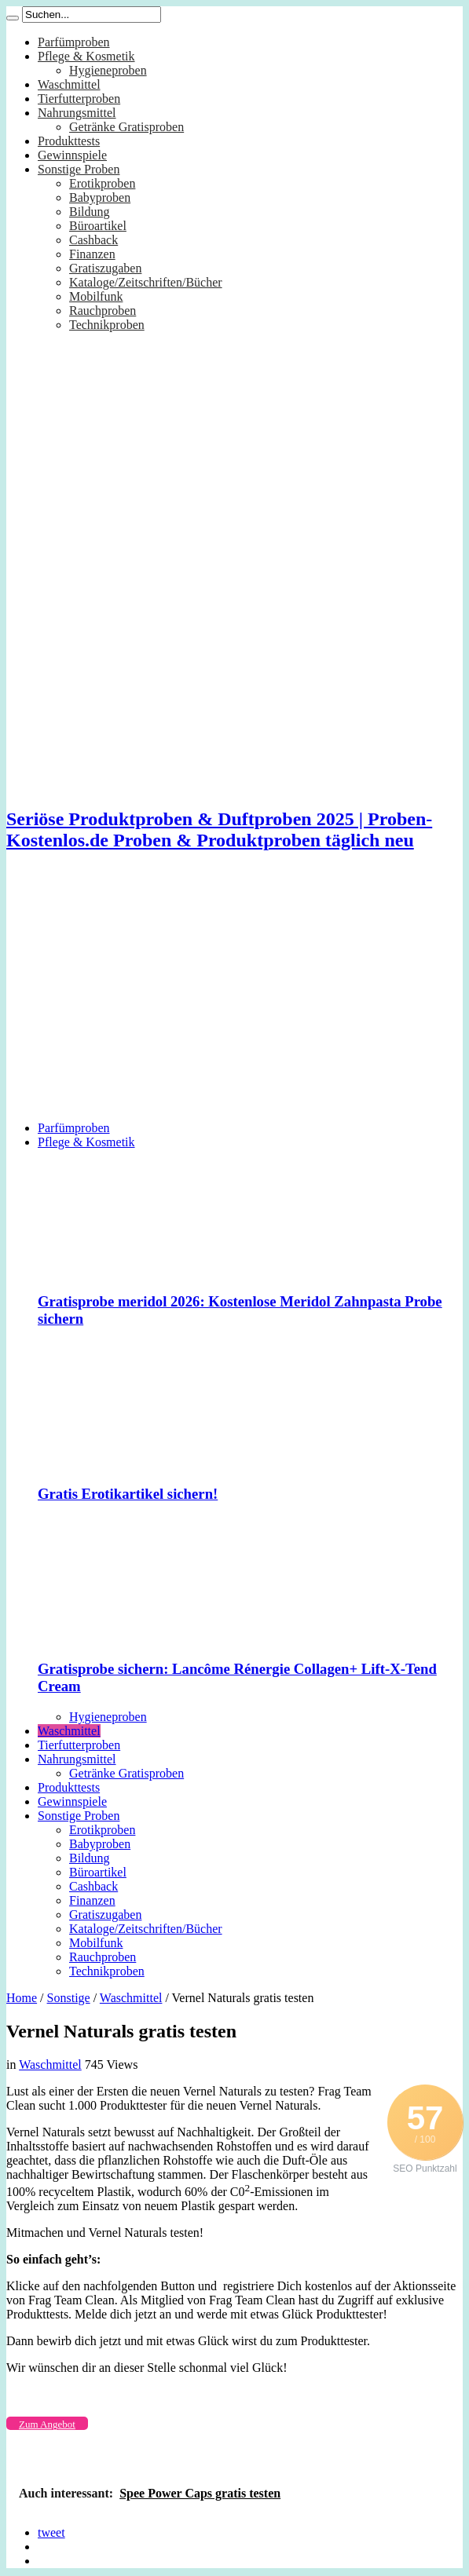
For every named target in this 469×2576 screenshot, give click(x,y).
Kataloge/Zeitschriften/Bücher (145, 282)
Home (21, 1997)
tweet (51, 2532)
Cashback (93, 240)
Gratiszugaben (105, 268)
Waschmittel (69, 84)
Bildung (89, 211)
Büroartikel (97, 225)
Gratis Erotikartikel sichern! (128, 1493)
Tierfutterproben (79, 98)
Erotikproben (102, 183)
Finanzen (92, 254)
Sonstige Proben (78, 169)
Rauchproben (102, 310)
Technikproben (107, 324)
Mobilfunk (96, 296)
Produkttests (69, 141)
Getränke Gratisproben (126, 126)
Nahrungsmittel (77, 112)
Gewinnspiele (72, 155)
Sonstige (68, 1997)
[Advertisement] (234, 999)
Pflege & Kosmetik (86, 56)
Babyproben (99, 197)
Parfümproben (74, 42)
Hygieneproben (108, 70)
